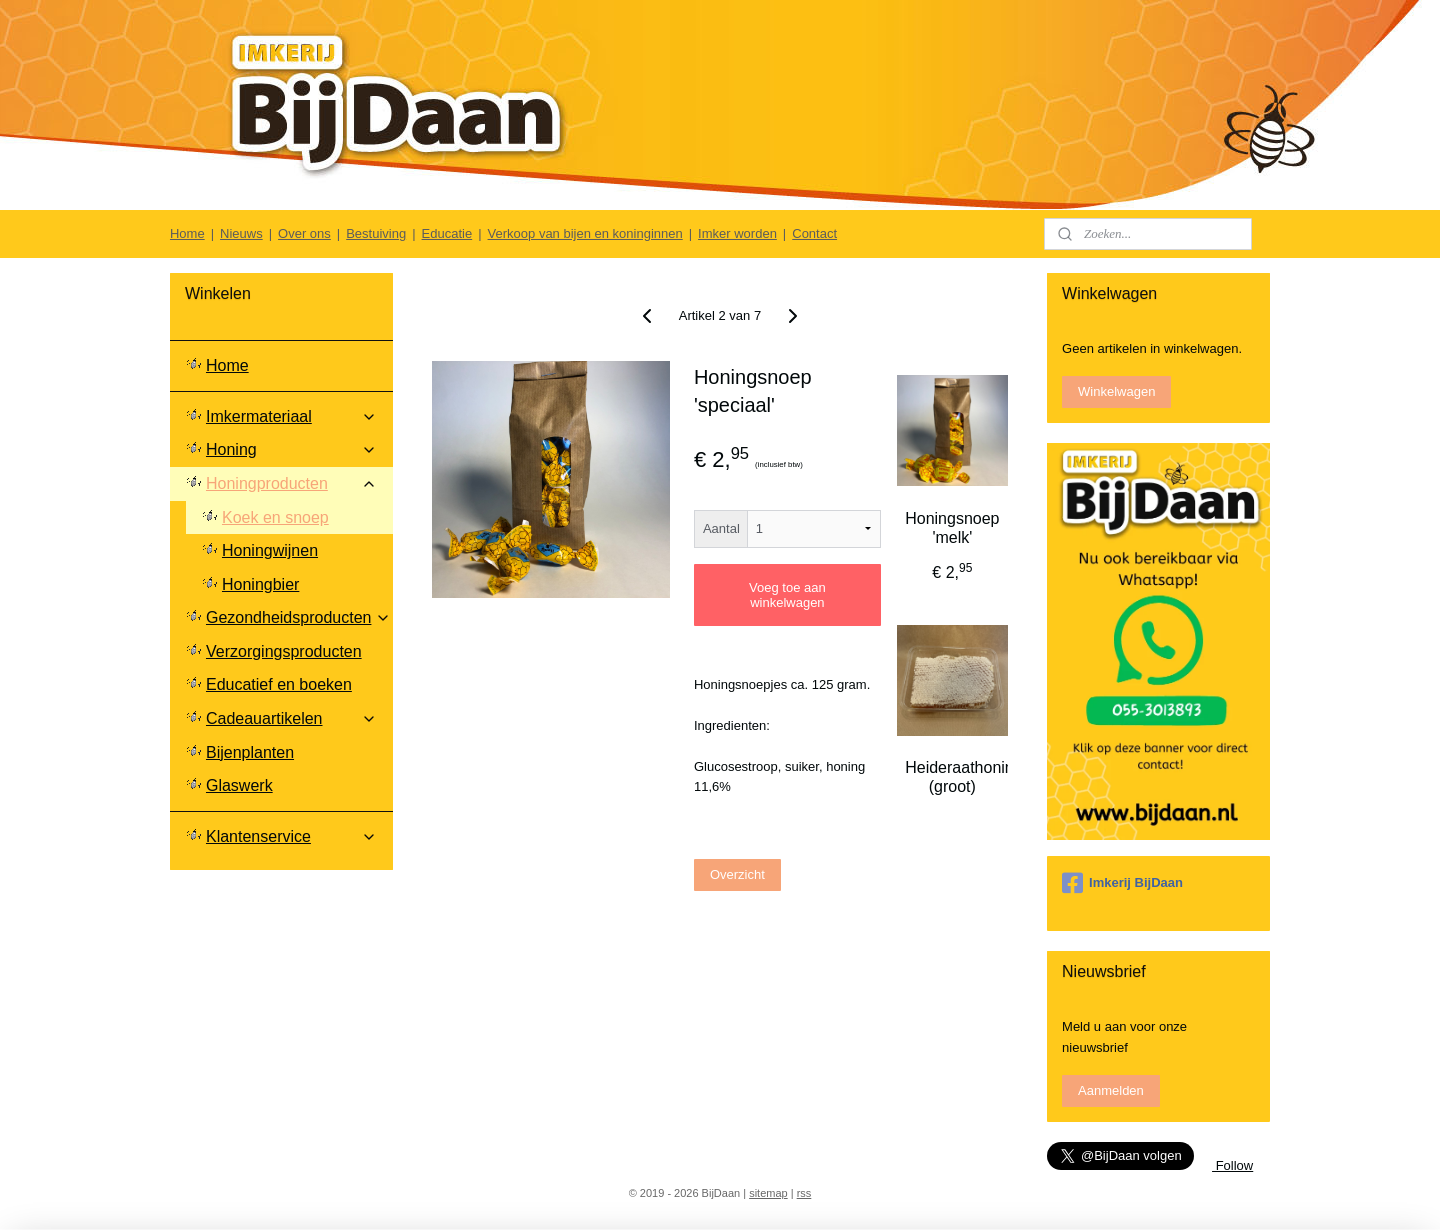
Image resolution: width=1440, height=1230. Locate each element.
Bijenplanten (250, 752)
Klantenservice (291, 836)
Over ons (304, 233)
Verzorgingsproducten (284, 651)
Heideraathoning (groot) (952, 777)
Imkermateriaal (291, 416)
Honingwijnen (270, 550)
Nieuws (241, 233)
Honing (291, 449)
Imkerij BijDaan (1122, 883)
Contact (814, 233)
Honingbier (260, 584)
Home (187, 233)
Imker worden (737, 233)
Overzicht (737, 874)
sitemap (768, 1193)
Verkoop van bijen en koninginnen (585, 233)
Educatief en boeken (279, 684)
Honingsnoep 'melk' (952, 528)
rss (804, 1193)
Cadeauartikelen (291, 718)
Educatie (447, 233)
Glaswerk (239, 785)
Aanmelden (1111, 1090)
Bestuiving (376, 233)
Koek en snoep (275, 517)
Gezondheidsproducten (298, 617)
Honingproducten (291, 483)
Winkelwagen (1116, 391)
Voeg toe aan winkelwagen (787, 595)
